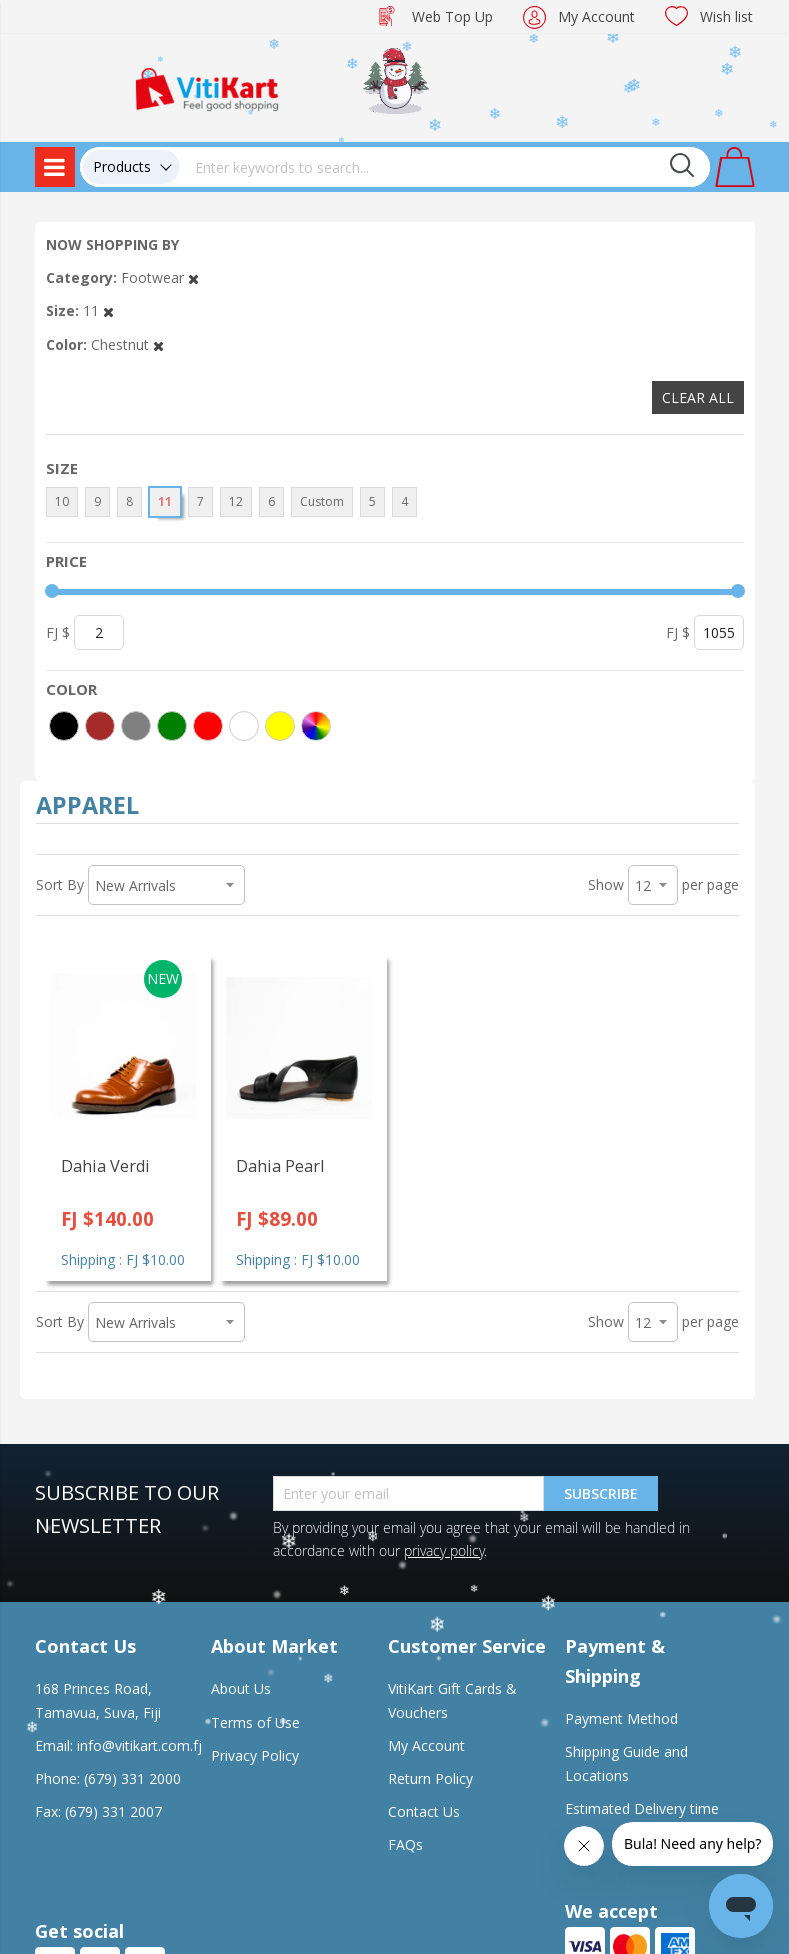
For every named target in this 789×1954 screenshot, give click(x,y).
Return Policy (430, 1778)
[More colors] (316, 726)
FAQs (405, 1844)
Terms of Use (255, 1722)
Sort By (60, 884)
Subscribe (601, 1493)
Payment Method (621, 1718)
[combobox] (445, 167)
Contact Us (424, 1811)
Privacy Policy (255, 1755)
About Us (241, 1688)
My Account (596, 16)
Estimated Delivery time (642, 1808)
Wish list (726, 16)
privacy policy (444, 1550)
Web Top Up (452, 16)
